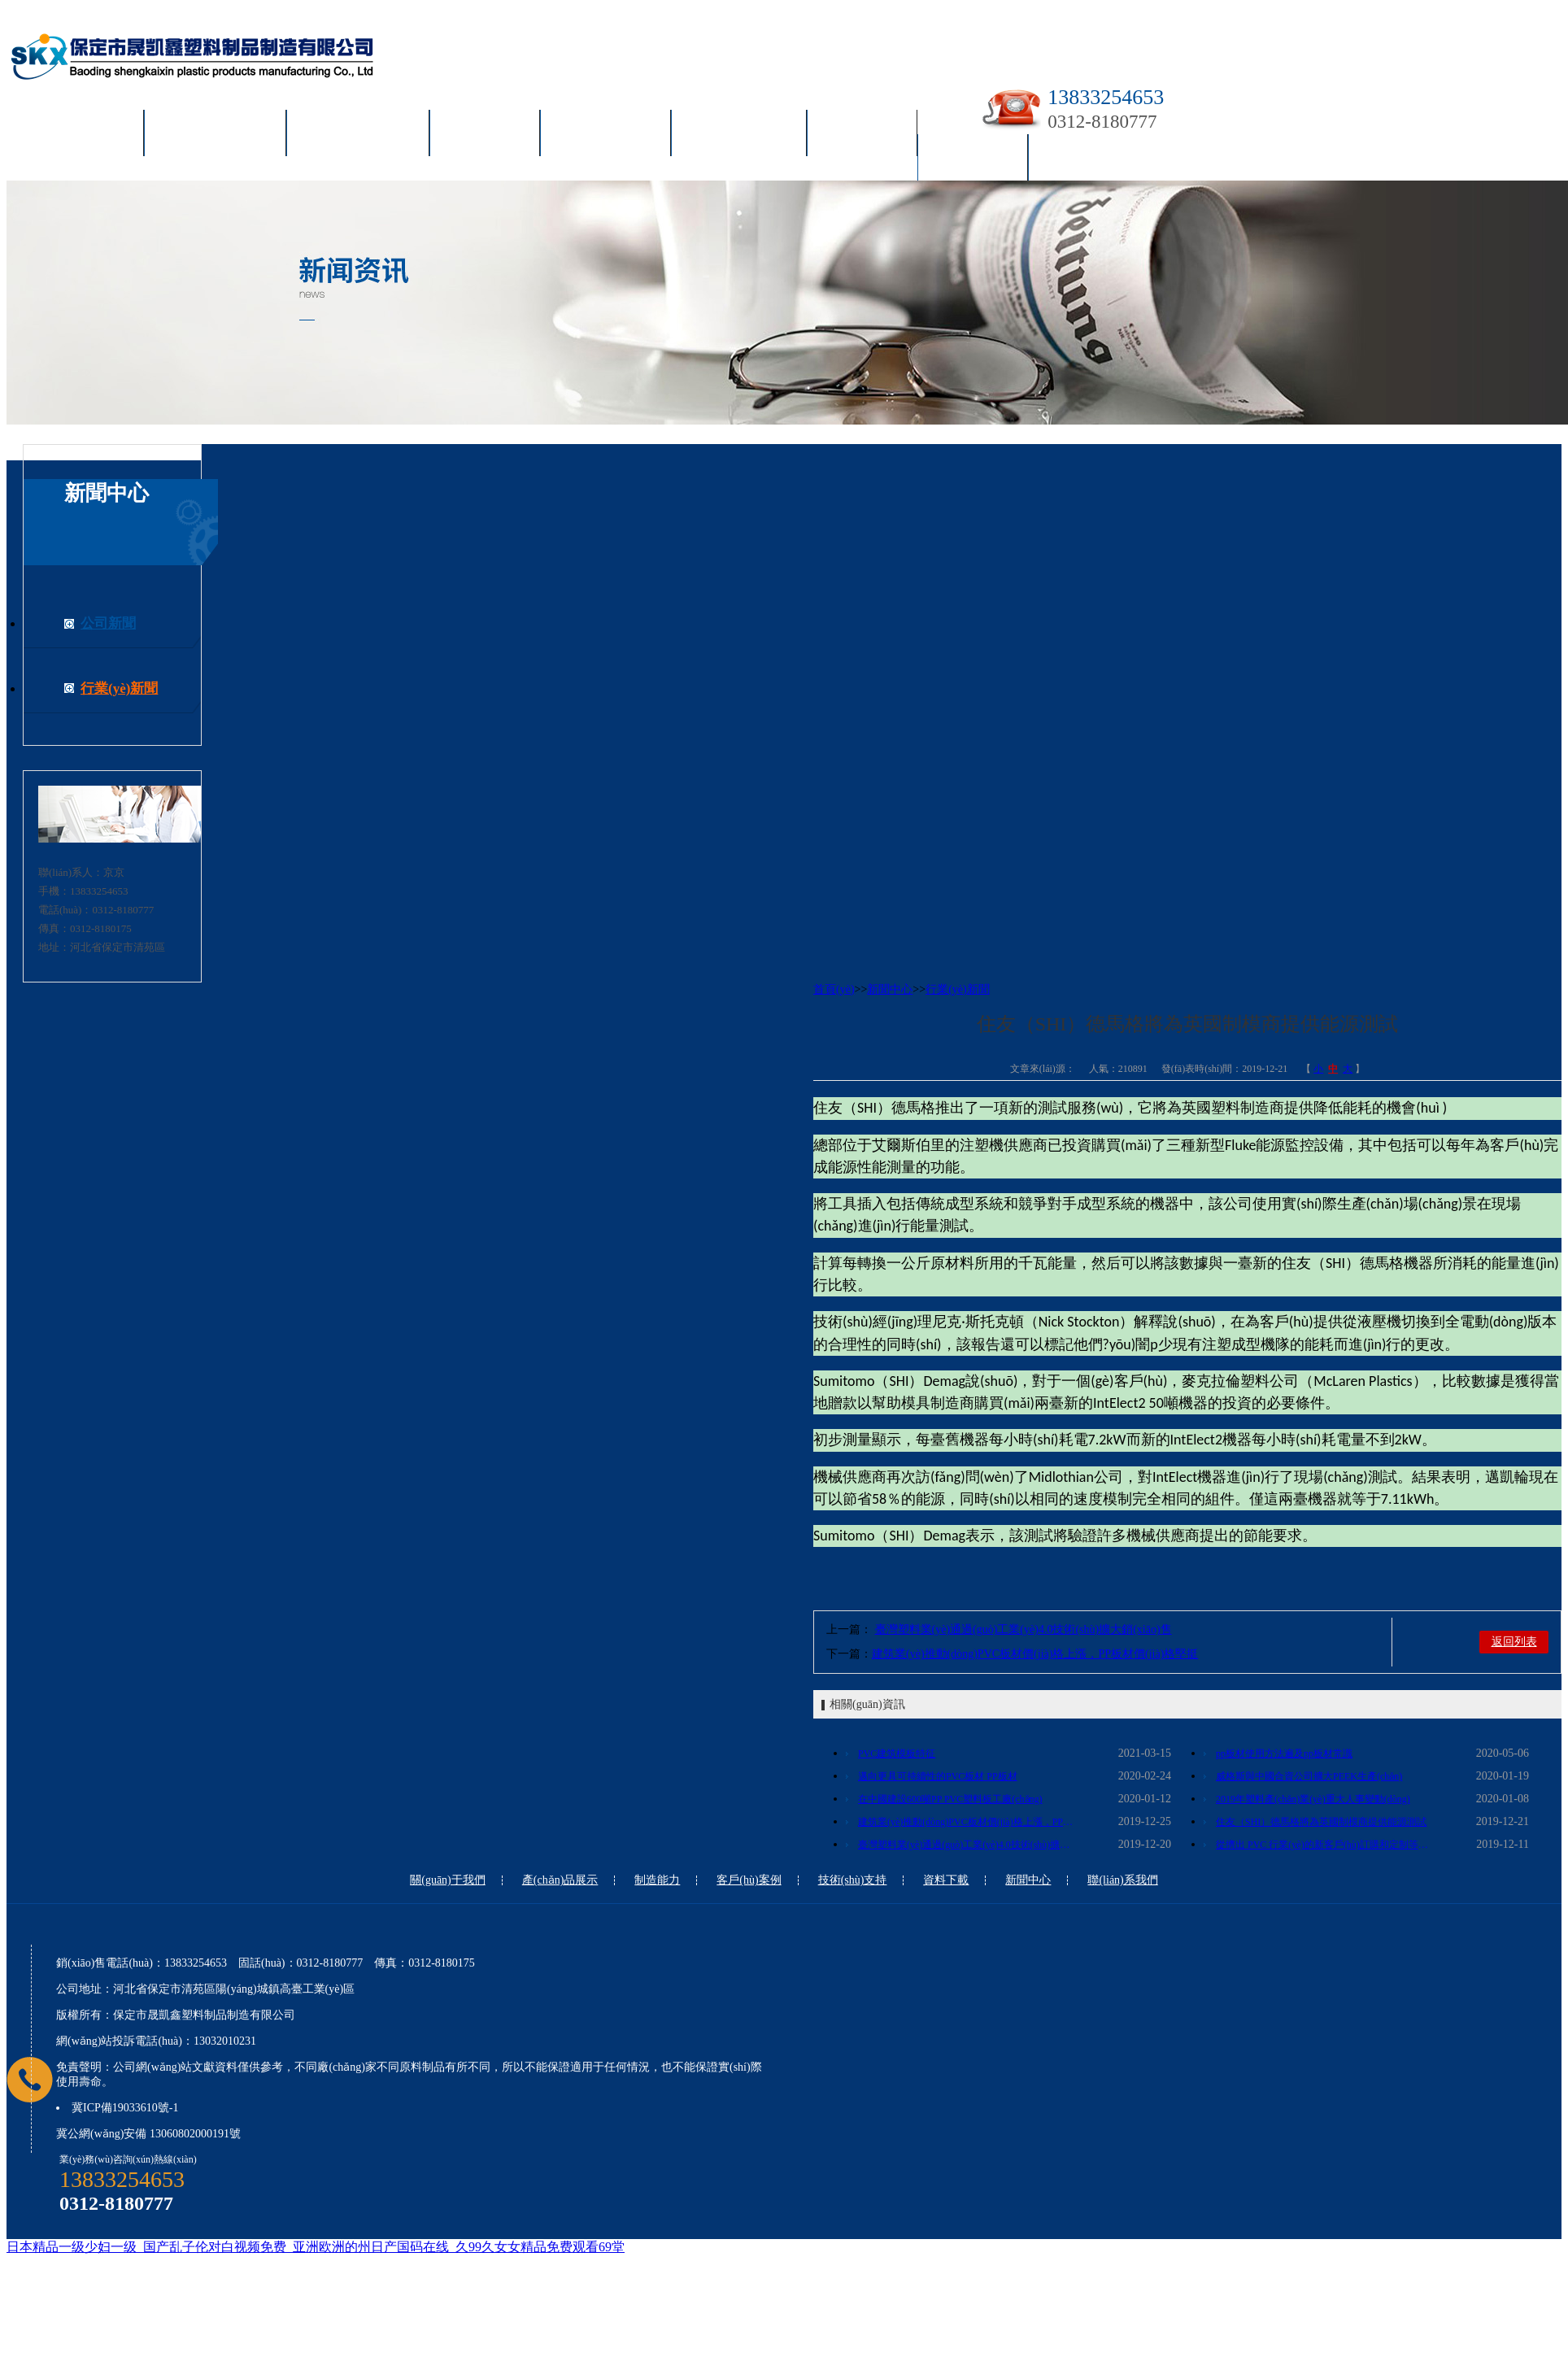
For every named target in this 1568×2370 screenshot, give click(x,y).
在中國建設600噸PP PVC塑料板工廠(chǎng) (950, 1799)
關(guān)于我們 (215, 135)
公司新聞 (108, 623)
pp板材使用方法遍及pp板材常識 (1284, 1753)
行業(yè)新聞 (119, 688)
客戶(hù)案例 (605, 135)
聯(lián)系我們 (1096, 160)
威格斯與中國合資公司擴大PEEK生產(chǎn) (1309, 1776)
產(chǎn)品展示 (358, 135)
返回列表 (1514, 1642)
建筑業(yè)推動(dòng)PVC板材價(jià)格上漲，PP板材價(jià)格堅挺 (968, 1822)
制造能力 (484, 135)
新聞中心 (972, 160)
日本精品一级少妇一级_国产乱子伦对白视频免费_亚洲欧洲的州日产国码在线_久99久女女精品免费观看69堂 (316, 2247)
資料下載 (862, 135)
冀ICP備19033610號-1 (125, 2108)
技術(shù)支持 (739, 135)
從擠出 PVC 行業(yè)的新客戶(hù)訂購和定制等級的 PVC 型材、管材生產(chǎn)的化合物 (1325, 1844)
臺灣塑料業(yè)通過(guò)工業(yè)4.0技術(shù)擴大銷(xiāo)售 (1023, 1629)
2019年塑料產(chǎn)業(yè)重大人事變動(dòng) (1313, 1799)
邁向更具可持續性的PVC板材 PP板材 (937, 1776)
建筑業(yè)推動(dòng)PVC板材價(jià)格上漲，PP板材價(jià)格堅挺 (1035, 1654)
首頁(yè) (91, 135)
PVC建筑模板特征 (896, 1753)
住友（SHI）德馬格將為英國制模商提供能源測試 (1321, 1822)
